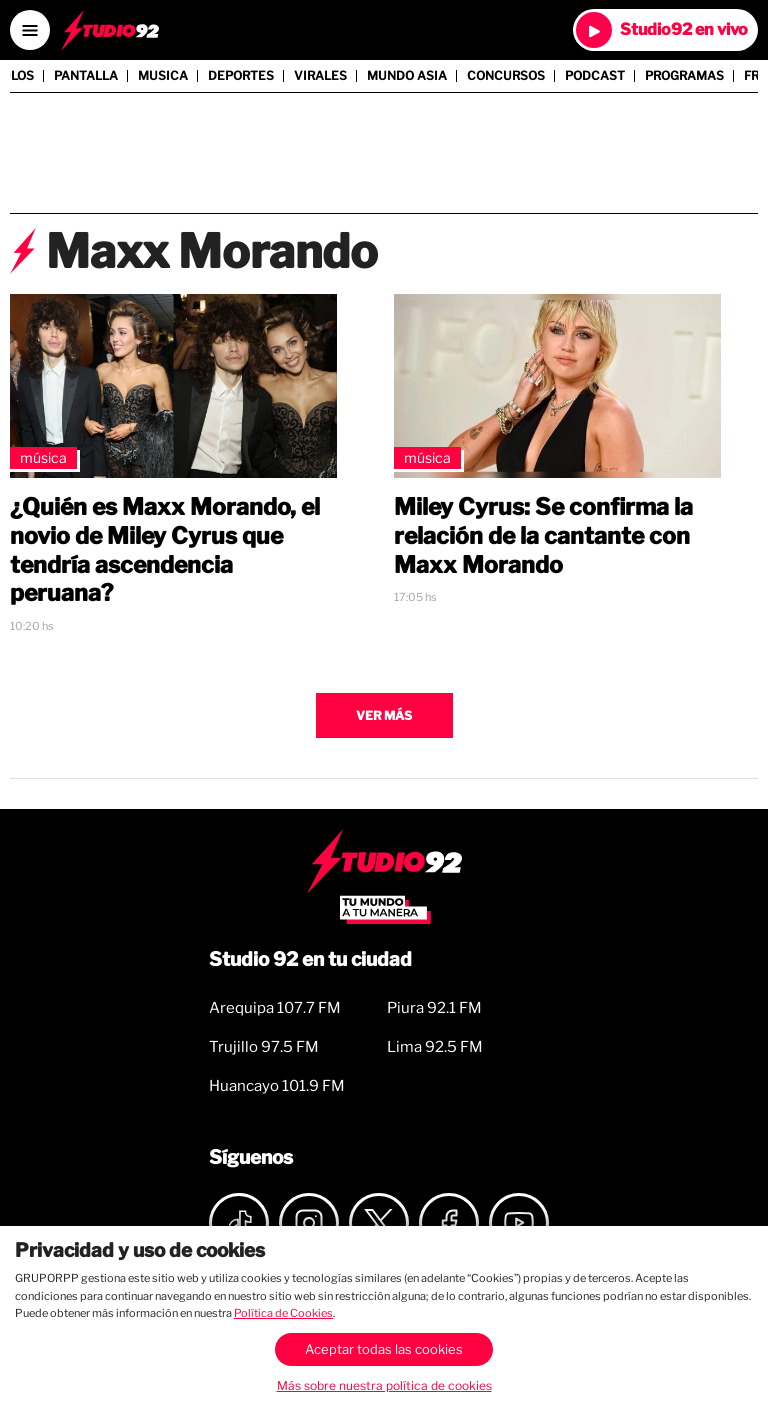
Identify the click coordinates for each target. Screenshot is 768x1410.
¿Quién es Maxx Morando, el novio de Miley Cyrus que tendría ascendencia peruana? (165, 550)
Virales (320, 76)
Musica (163, 76)
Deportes (241, 76)
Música (43, 457)
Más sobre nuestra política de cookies (384, 1385)
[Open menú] (30, 30)
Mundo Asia (407, 76)
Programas (684, 76)
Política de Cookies (283, 1313)
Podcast (595, 76)
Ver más (384, 715)
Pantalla (86, 76)
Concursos (506, 76)
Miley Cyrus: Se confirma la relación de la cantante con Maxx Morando (543, 536)
